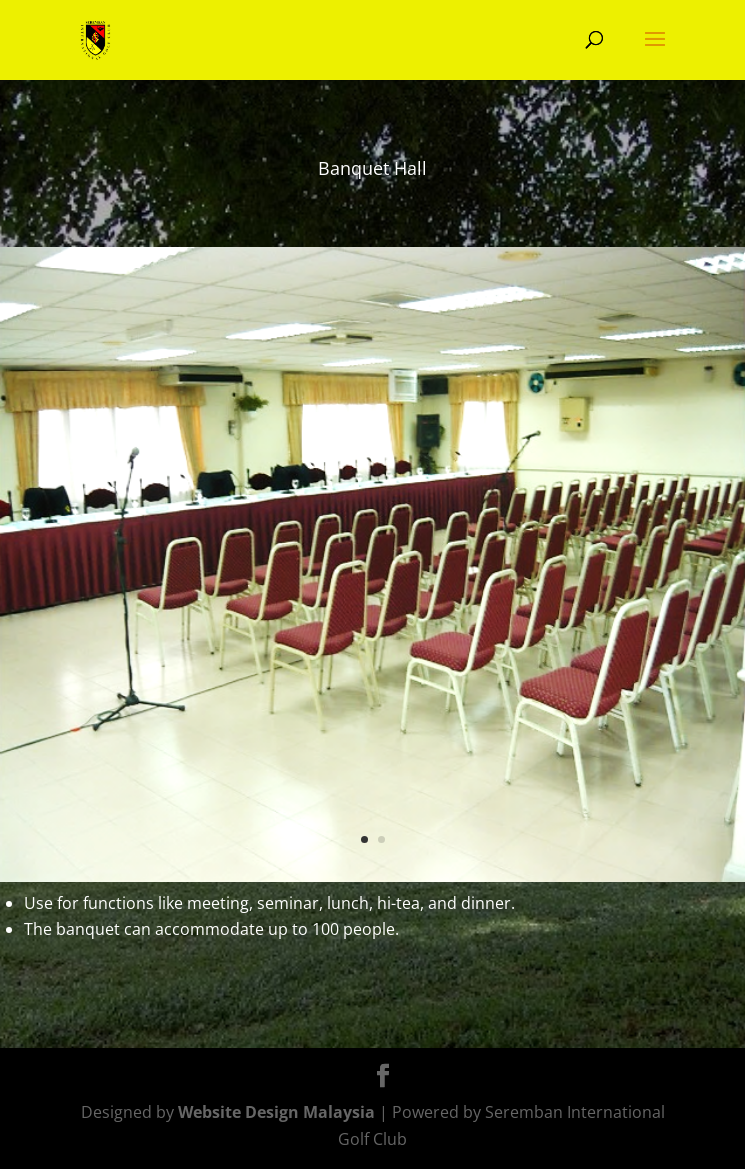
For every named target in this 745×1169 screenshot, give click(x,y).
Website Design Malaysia (276, 1112)
